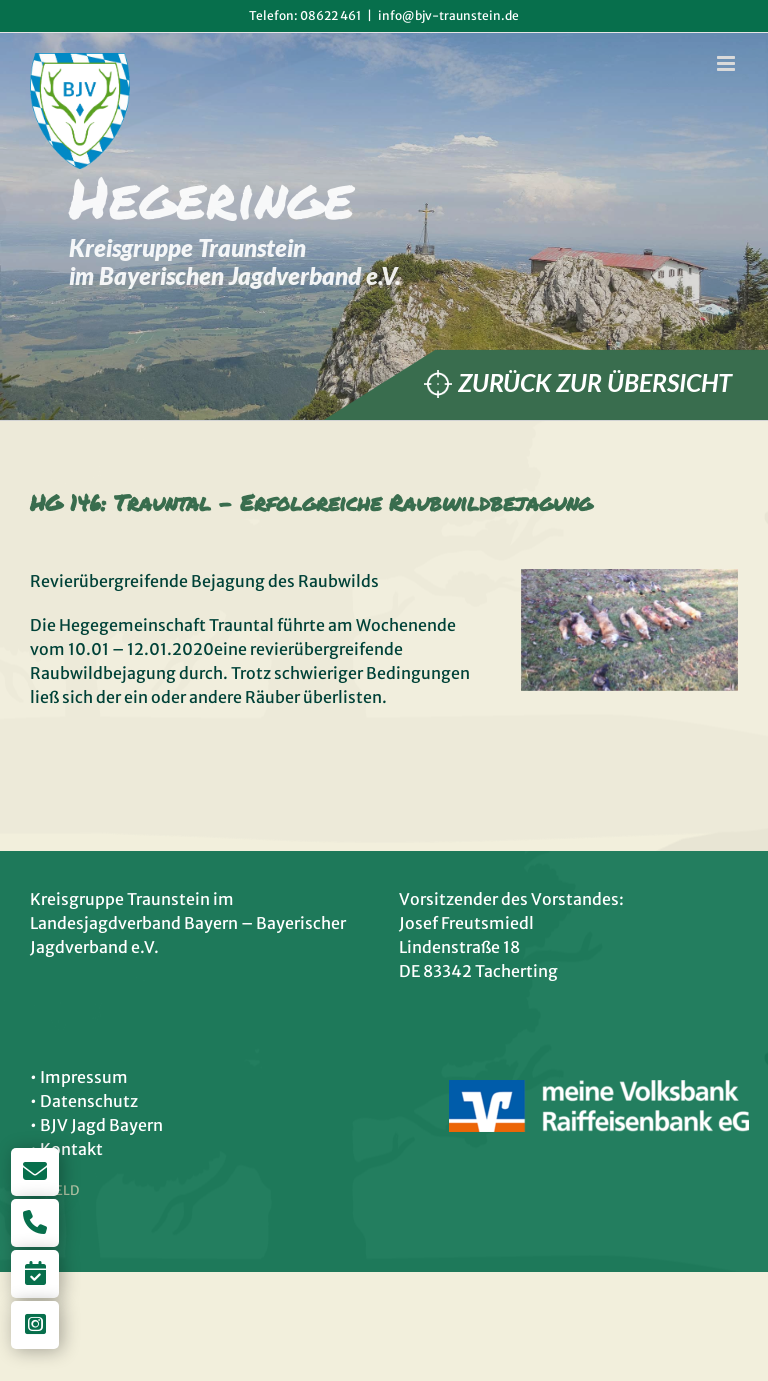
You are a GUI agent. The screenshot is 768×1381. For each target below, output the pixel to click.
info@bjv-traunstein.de (448, 15)
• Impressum (79, 1077)
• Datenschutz (84, 1101)
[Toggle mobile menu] (727, 63)
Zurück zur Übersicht (595, 382)
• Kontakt (66, 1149)
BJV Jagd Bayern (101, 1125)
